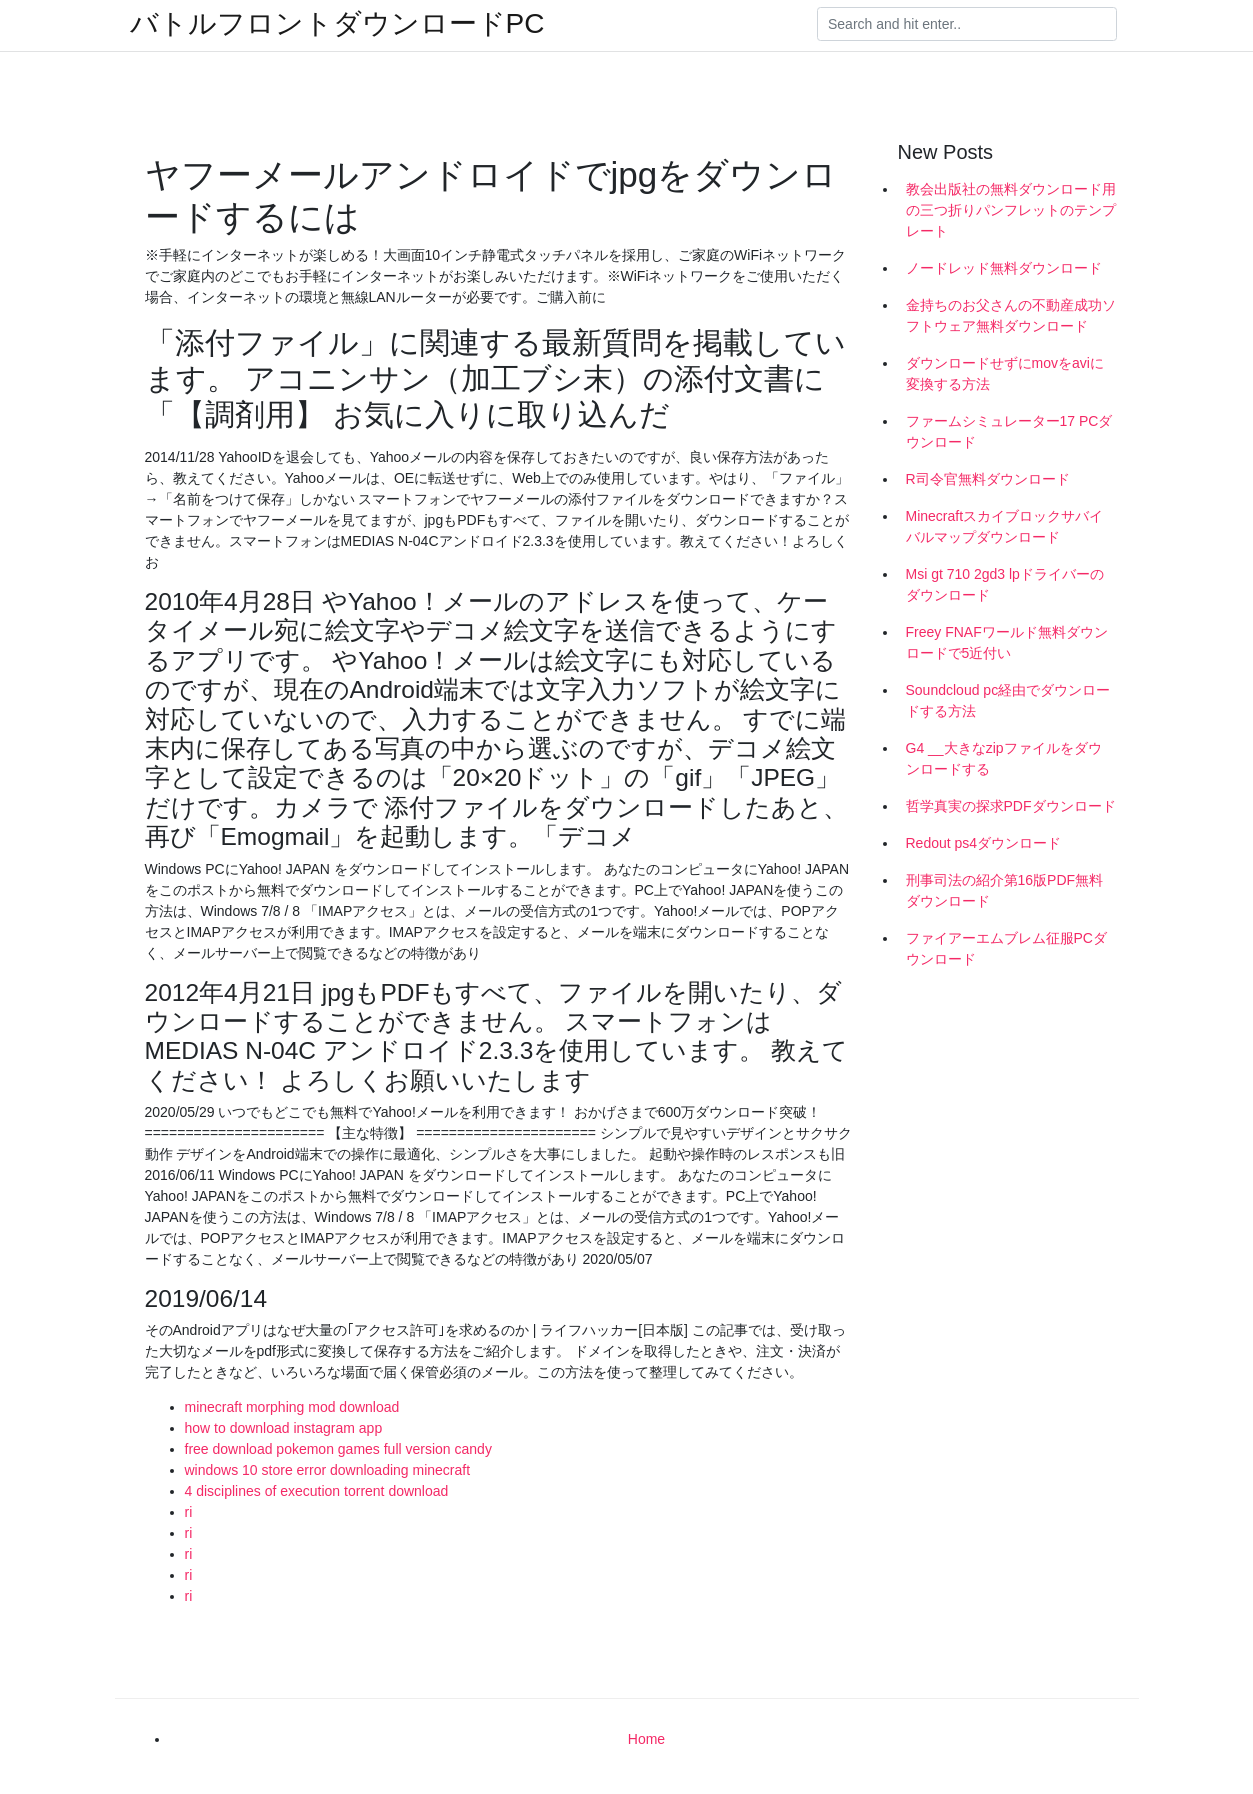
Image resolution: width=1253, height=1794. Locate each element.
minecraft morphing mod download (292, 1407)
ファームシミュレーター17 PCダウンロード (1009, 431)
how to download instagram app (284, 1428)
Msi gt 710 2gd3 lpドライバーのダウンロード (1005, 584)
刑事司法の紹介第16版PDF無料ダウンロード (1005, 890)
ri (189, 1512)
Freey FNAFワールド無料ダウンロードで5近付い (1007, 642)
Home (646, 1739)
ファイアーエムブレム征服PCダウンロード (1006, 948)
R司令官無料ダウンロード (988, 479)
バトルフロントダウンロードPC (337, 24)
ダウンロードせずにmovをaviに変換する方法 (1005, 373)
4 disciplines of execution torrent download (317, 1491)
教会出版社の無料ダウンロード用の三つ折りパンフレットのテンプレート (1011, 210)
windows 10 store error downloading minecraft (328, 1470)
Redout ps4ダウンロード (984, 843)
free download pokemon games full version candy (338, 1449)
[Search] (967, 24)
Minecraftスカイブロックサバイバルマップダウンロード (1005, 526)
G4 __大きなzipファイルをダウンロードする (1004, 758)
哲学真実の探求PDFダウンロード (1011, 806)
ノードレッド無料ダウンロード (1004, 268)
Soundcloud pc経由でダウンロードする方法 (1008, 700)
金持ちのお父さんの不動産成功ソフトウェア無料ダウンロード (1011, 315)
